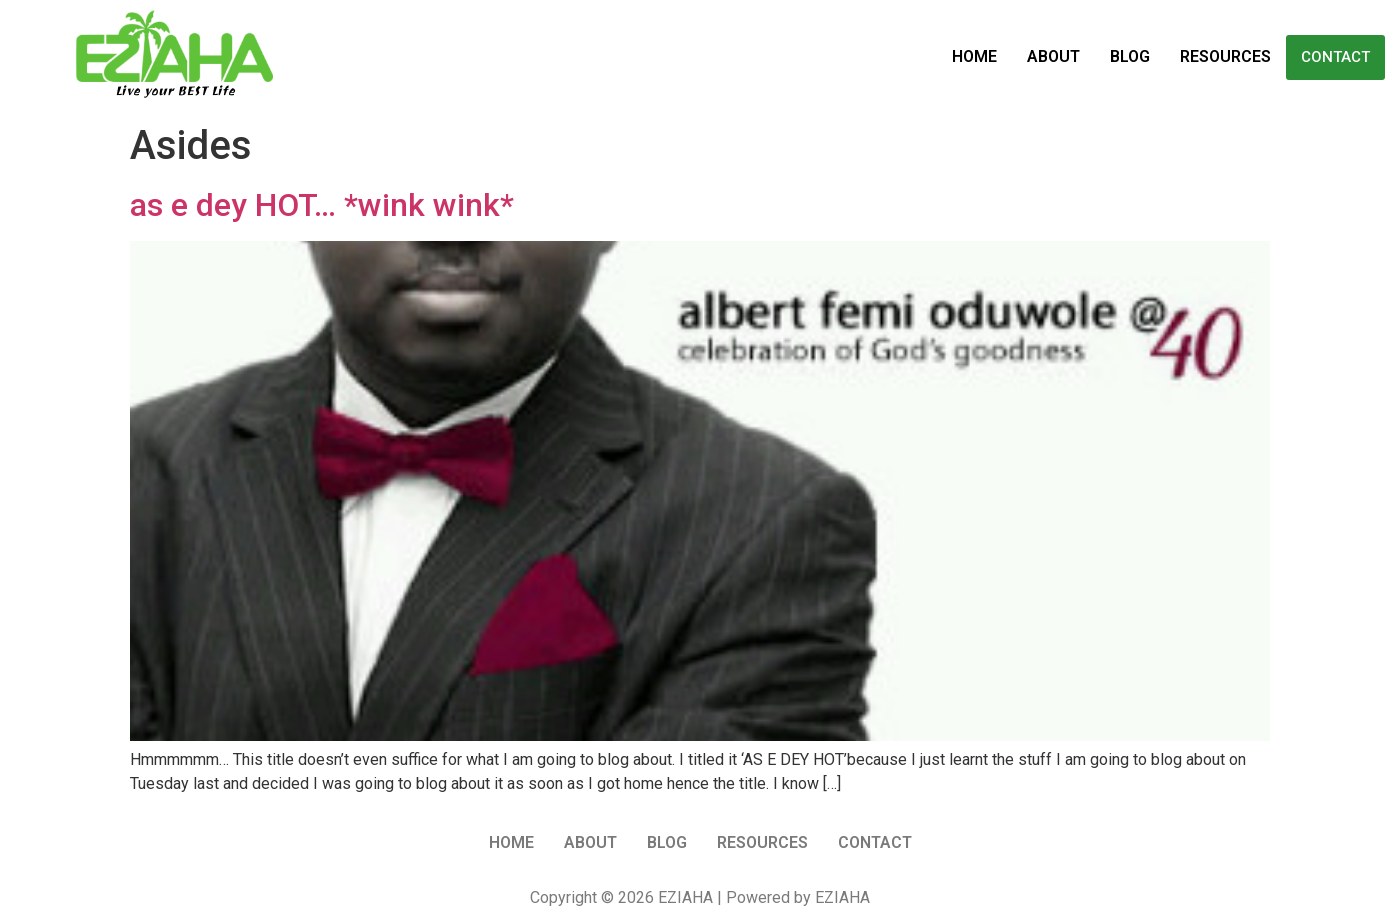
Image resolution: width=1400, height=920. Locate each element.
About (1053, 56)
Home (974, 56)
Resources (1225, 56)
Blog (1130, 56)
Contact (1335, 57)
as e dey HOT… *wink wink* (322, 205)
